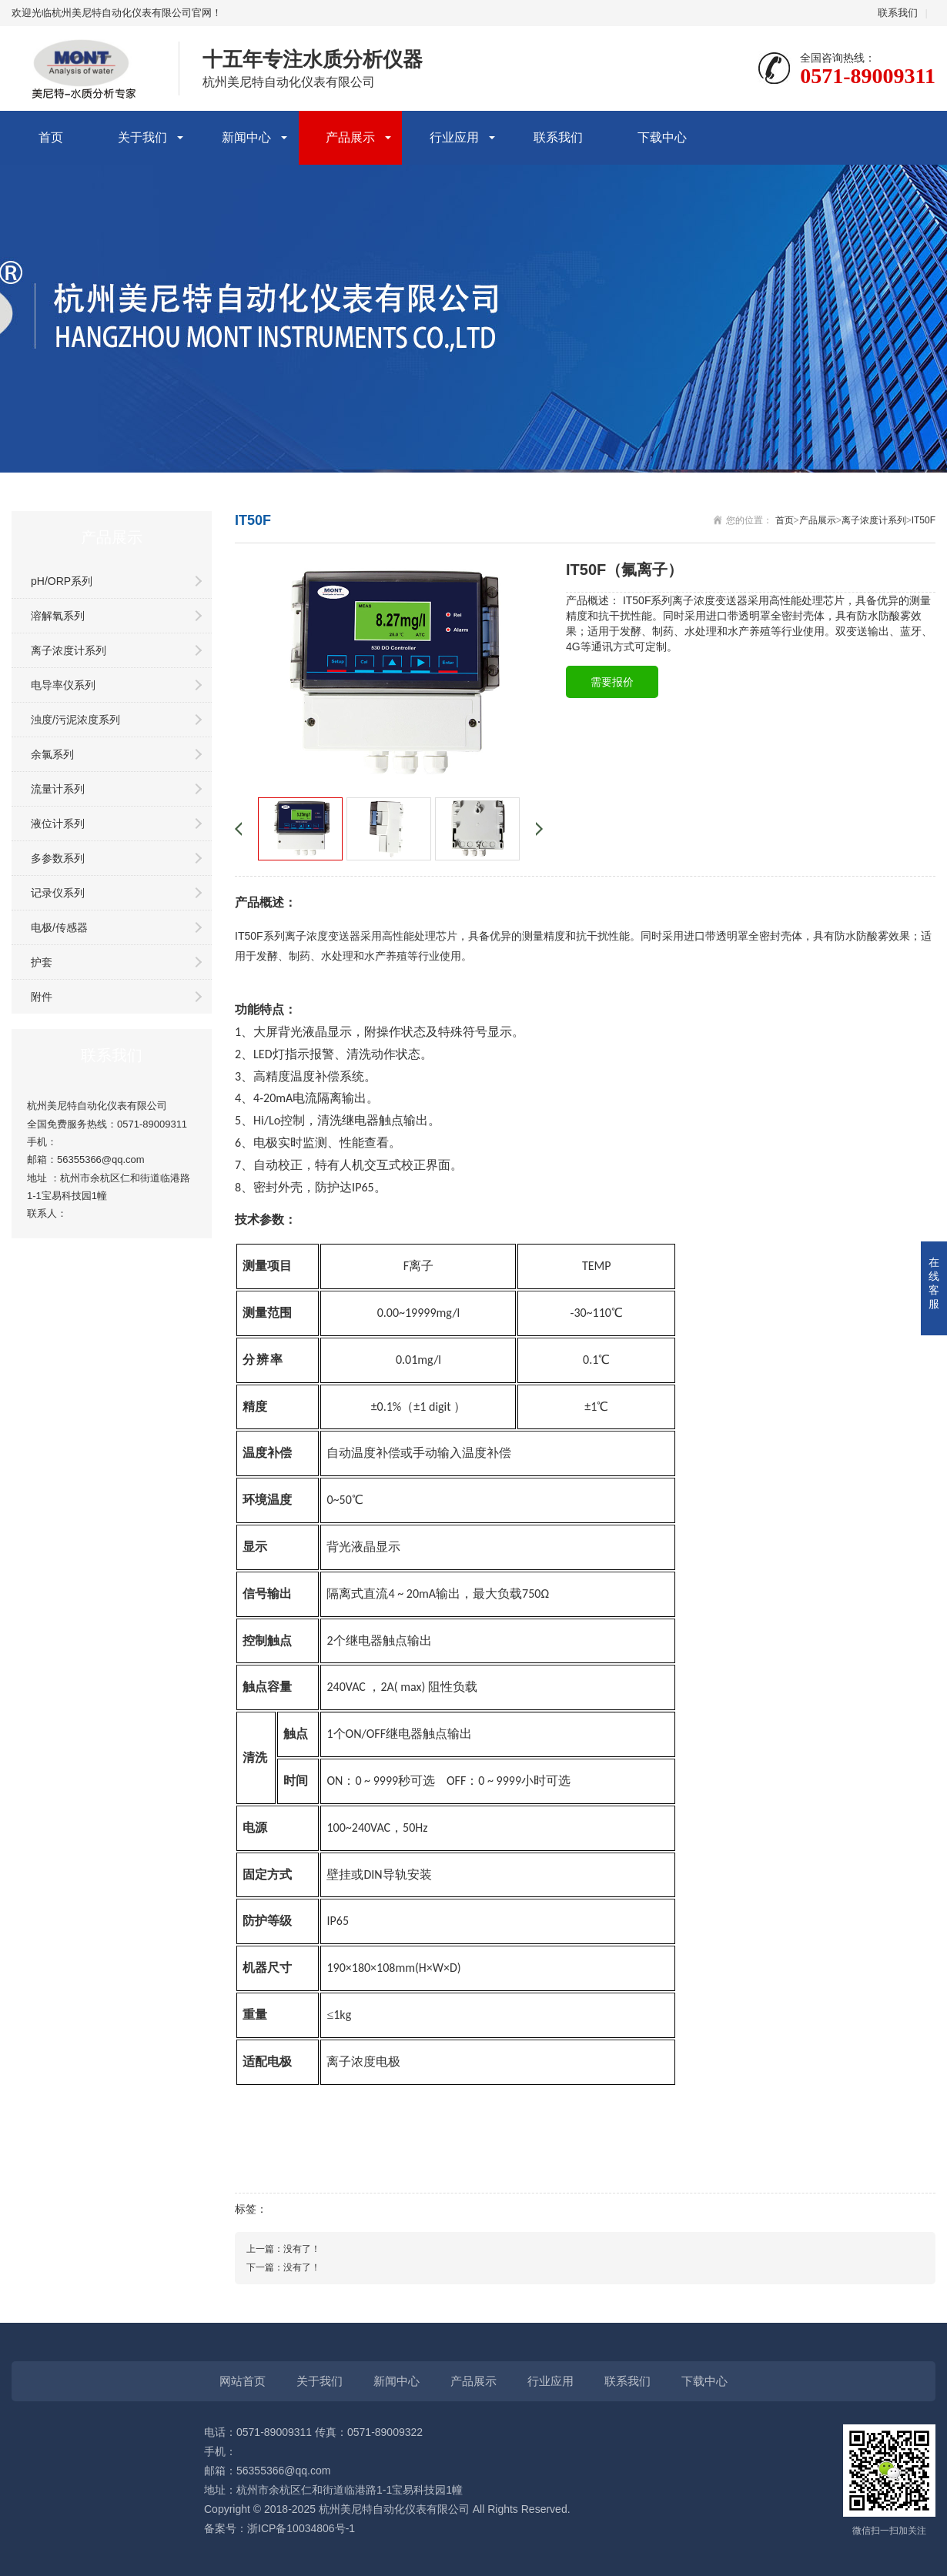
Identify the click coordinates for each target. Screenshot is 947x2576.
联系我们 (898, 12)
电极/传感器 (59, 927)
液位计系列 (58, 823)
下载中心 (662, 137)
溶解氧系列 (58, 616)
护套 (41, 962)
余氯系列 (52, 754)
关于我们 (142, 137)
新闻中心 (246, 137)
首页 (50, 137)
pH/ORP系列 (61, 581)
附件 (41, 997)
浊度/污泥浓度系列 (75, 719)
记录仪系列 (58, 893)
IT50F (923, 520)
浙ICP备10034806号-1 (301, 2528)
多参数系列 (58, 858)
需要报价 (612, 682)
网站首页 (242, 2380)
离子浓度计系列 (68, 650)
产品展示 (350, 137)
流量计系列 (58, 789)
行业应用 (454, 137)
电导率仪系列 (63, 685)
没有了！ (301, 2249)
